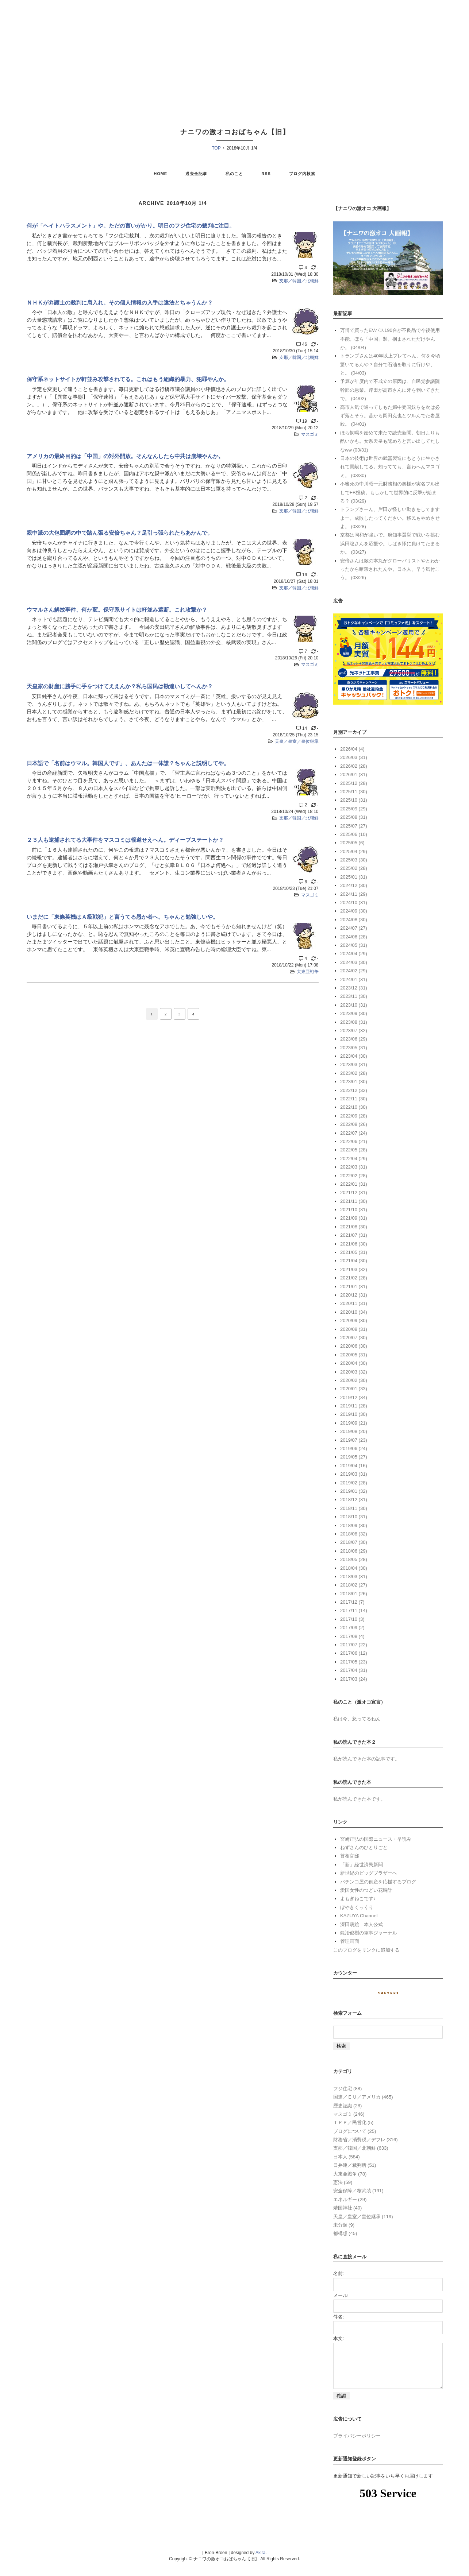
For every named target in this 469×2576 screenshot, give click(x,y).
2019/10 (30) (353, 1414)
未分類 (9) (344, 2225)
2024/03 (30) (353, 962)
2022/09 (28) (353, 1116)
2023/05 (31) (353, 1047)
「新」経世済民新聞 (361, 1864)
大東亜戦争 (308, 971)
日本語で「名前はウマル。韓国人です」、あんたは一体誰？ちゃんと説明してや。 (128, 763)
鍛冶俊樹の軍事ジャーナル (368, 1933)
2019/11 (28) (353, 1406)
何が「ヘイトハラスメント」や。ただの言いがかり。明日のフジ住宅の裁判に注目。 (131, 225)
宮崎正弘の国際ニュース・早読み (375, 1839)
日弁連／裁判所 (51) (354, 2165)
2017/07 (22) (353, 1644)
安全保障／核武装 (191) (358, 2190)
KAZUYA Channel (358, 1915)
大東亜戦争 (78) (350, 2174)
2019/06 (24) (353, 1448)
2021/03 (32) (353, 1269)
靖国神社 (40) (347, 2208)
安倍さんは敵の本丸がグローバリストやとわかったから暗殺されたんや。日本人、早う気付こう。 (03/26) (390, 569)
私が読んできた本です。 (359, 1799)
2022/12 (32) (353, 1090)
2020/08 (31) (353, 1329)
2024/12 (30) (353, 885)
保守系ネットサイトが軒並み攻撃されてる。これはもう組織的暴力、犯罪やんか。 (128, 379)
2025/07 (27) (353, 826)
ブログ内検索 (302, 173)
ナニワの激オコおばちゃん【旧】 (235, 132)
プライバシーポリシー (357, 2444)
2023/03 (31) (353, 1064)
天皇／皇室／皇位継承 (297, 741)
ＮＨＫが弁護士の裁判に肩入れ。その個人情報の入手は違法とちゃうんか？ (120, 302)
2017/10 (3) (352, 1619)
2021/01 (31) (353, 1286)
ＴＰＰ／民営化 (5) (353, 2122)
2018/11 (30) (353, 1508)
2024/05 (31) (353, 945)
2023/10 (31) (353, 1005)
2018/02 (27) (353, 1585)
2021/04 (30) (353, 1260)
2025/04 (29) (353, 851)
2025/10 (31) (353, 800)
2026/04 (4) (352, 749)
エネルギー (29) (350, 2199)
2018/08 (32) (353, 1534)
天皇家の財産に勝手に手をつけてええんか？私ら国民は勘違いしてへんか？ (120, 686)
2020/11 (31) (353, 1303)
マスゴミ (310, 434)
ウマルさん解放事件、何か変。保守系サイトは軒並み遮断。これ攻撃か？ (117, 610)
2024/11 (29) (353, 894)
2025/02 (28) (353, 868)
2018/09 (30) (353, 1525)
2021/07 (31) (353, 1235)
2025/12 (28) (353, 783)
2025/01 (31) (353, 877)
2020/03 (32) (353, 1372)
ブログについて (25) (354, 2131)
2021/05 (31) (353, 1252)
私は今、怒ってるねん (357, 1718)
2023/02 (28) (353, 1073)
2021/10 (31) (353, 1209)
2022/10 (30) (353, 1107)
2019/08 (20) (353, 1431)
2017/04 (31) (353, 1670)
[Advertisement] (235, 55)
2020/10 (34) (353, 1312)
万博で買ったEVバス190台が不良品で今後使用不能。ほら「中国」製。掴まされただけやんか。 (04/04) (390, 339)
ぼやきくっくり (356, 1907)
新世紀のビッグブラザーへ (368, 1873)
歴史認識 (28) (347, 2105)
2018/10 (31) (353, 1516)
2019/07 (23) (353, 1440)
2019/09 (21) (353, 1423)
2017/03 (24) (353, 1679)
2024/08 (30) (353, 919)
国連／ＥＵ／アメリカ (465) (363, 2097)
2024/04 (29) (353, 953)
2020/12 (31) (353, 1295)
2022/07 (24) (353, 1133)
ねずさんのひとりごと (364, 1847)
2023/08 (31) (353, 1022)
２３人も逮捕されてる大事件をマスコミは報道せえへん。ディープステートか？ (125, 840)
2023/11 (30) (353, 996)
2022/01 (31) (353, 1184)
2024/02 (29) (353, 970)
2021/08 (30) (353, 1226)
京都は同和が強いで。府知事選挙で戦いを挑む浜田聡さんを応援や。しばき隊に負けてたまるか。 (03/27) (390, 543)
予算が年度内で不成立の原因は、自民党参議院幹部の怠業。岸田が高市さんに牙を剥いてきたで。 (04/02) (390, 390)
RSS (266, 173)
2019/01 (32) (353, 1491)
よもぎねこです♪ (358, 1898)
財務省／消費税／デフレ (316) (365, 2139)
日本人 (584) (346, 2156)
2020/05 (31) (353, 1354)
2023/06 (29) (353, 1039)
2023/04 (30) (353, 1056)
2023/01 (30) (353, 1081)
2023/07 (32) (353, 1030)
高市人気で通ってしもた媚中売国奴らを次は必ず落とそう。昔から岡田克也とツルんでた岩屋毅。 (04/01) (390, 415)
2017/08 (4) (352, 1636)
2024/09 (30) (353, 911)
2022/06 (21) (353, 1141)
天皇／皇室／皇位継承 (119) (363, 2216)
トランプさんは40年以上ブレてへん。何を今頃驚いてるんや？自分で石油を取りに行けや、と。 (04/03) (390, 364)
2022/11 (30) (353, 1098)
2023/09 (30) (353, 1013)
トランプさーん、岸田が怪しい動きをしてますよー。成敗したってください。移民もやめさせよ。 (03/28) (390, 518)
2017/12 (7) (352, 1602)
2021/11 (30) (353, 1201)
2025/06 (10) (353, 834)
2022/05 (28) (353, 1150)
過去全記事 (196, 173)
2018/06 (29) (353, 1551)
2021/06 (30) (353, 1244)
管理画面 (349, 1941)
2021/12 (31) (353, 1192)
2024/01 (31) (353, 979)
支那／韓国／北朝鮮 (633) (360, 2148)
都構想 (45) (345, 2233)
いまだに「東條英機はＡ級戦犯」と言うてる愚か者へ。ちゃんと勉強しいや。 (122, 917)
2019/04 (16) (353, 1465)
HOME (160, 173)
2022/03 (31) (353, 1167)
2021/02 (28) (353, 1278)
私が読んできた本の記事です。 (366, 1759)
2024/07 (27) (353, 928)
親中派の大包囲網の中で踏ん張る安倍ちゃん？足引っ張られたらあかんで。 (120, 533)
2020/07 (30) (353, 1337)
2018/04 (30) (353, 1568)
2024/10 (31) (353, 902)
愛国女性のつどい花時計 (366, 1890)
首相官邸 (349, 1856)
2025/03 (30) (353, 860)
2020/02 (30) (353, 1380)
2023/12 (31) (353, 988)
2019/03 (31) (353, 1474)
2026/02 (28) (353, 766)
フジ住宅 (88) (347, 2088)
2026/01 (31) (353, 774)
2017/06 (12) (353, 1653)
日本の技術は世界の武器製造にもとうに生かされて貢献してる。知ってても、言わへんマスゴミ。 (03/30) (390, 467)
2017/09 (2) (352, 1627)
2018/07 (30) (353, 1542)
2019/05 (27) (353, 1457)
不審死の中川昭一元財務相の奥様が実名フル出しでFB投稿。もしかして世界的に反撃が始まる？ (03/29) (390, 492)
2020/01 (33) (353, 1388)
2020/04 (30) (353, 1363)
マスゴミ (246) (349, 2114)
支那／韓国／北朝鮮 (299, 280)
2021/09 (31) (353, 1218)
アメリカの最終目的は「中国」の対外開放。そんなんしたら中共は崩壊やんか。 (125, 456)
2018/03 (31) (353, 1576)
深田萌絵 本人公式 (361, 1924)
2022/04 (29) (353, 1158)
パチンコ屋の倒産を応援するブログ (378, 1881)
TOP (216, 148)
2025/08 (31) (353, 817)
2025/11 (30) (353, 791)
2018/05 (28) (353, 1559)
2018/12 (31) (353, 1499)
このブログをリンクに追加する (366, 1950)
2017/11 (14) (353, 1610)
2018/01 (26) (353, 1593)
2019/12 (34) (353, 1397)
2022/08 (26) (353, 1124)
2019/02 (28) (353, 1482)
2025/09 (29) (353, 808)
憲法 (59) (343, 2182)
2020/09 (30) (353, 1320)
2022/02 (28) (353, 1175)
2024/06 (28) (353, 937)
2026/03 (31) (353, 757)
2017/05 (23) (353, 1662)
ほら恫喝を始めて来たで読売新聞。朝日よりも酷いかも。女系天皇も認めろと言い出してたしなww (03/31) (390, 441)
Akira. (261, 2561)
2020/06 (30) (353, 1346)
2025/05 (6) (352, 842)
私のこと (234, 173)
